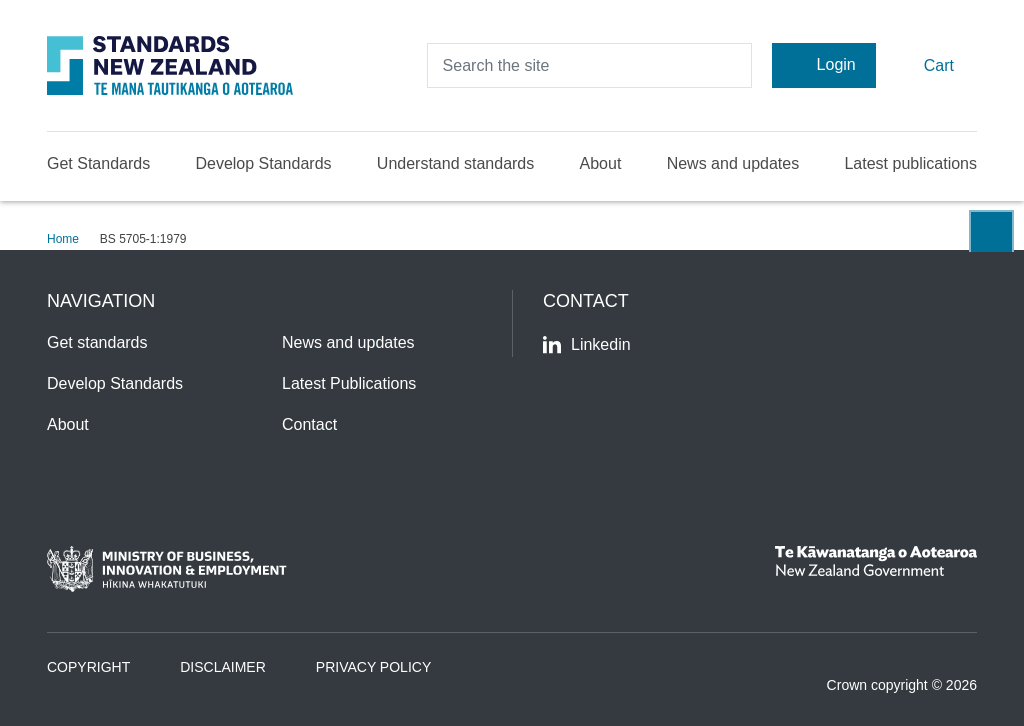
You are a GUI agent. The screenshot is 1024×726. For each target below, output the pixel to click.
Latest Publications (349, 383)
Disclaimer (223, 667)
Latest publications (910, 163)
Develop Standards (263, 163)
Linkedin (587, 345)
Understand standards (455, 163)
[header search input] (589, 65)
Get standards (97, 342)
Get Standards (98, 163)
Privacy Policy (373, 667)
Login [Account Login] (824, 65)
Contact (309, 424)
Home (63, 239)
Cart (926, 64)
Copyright (88, 667)
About (601, 163)
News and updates (733, 163)
